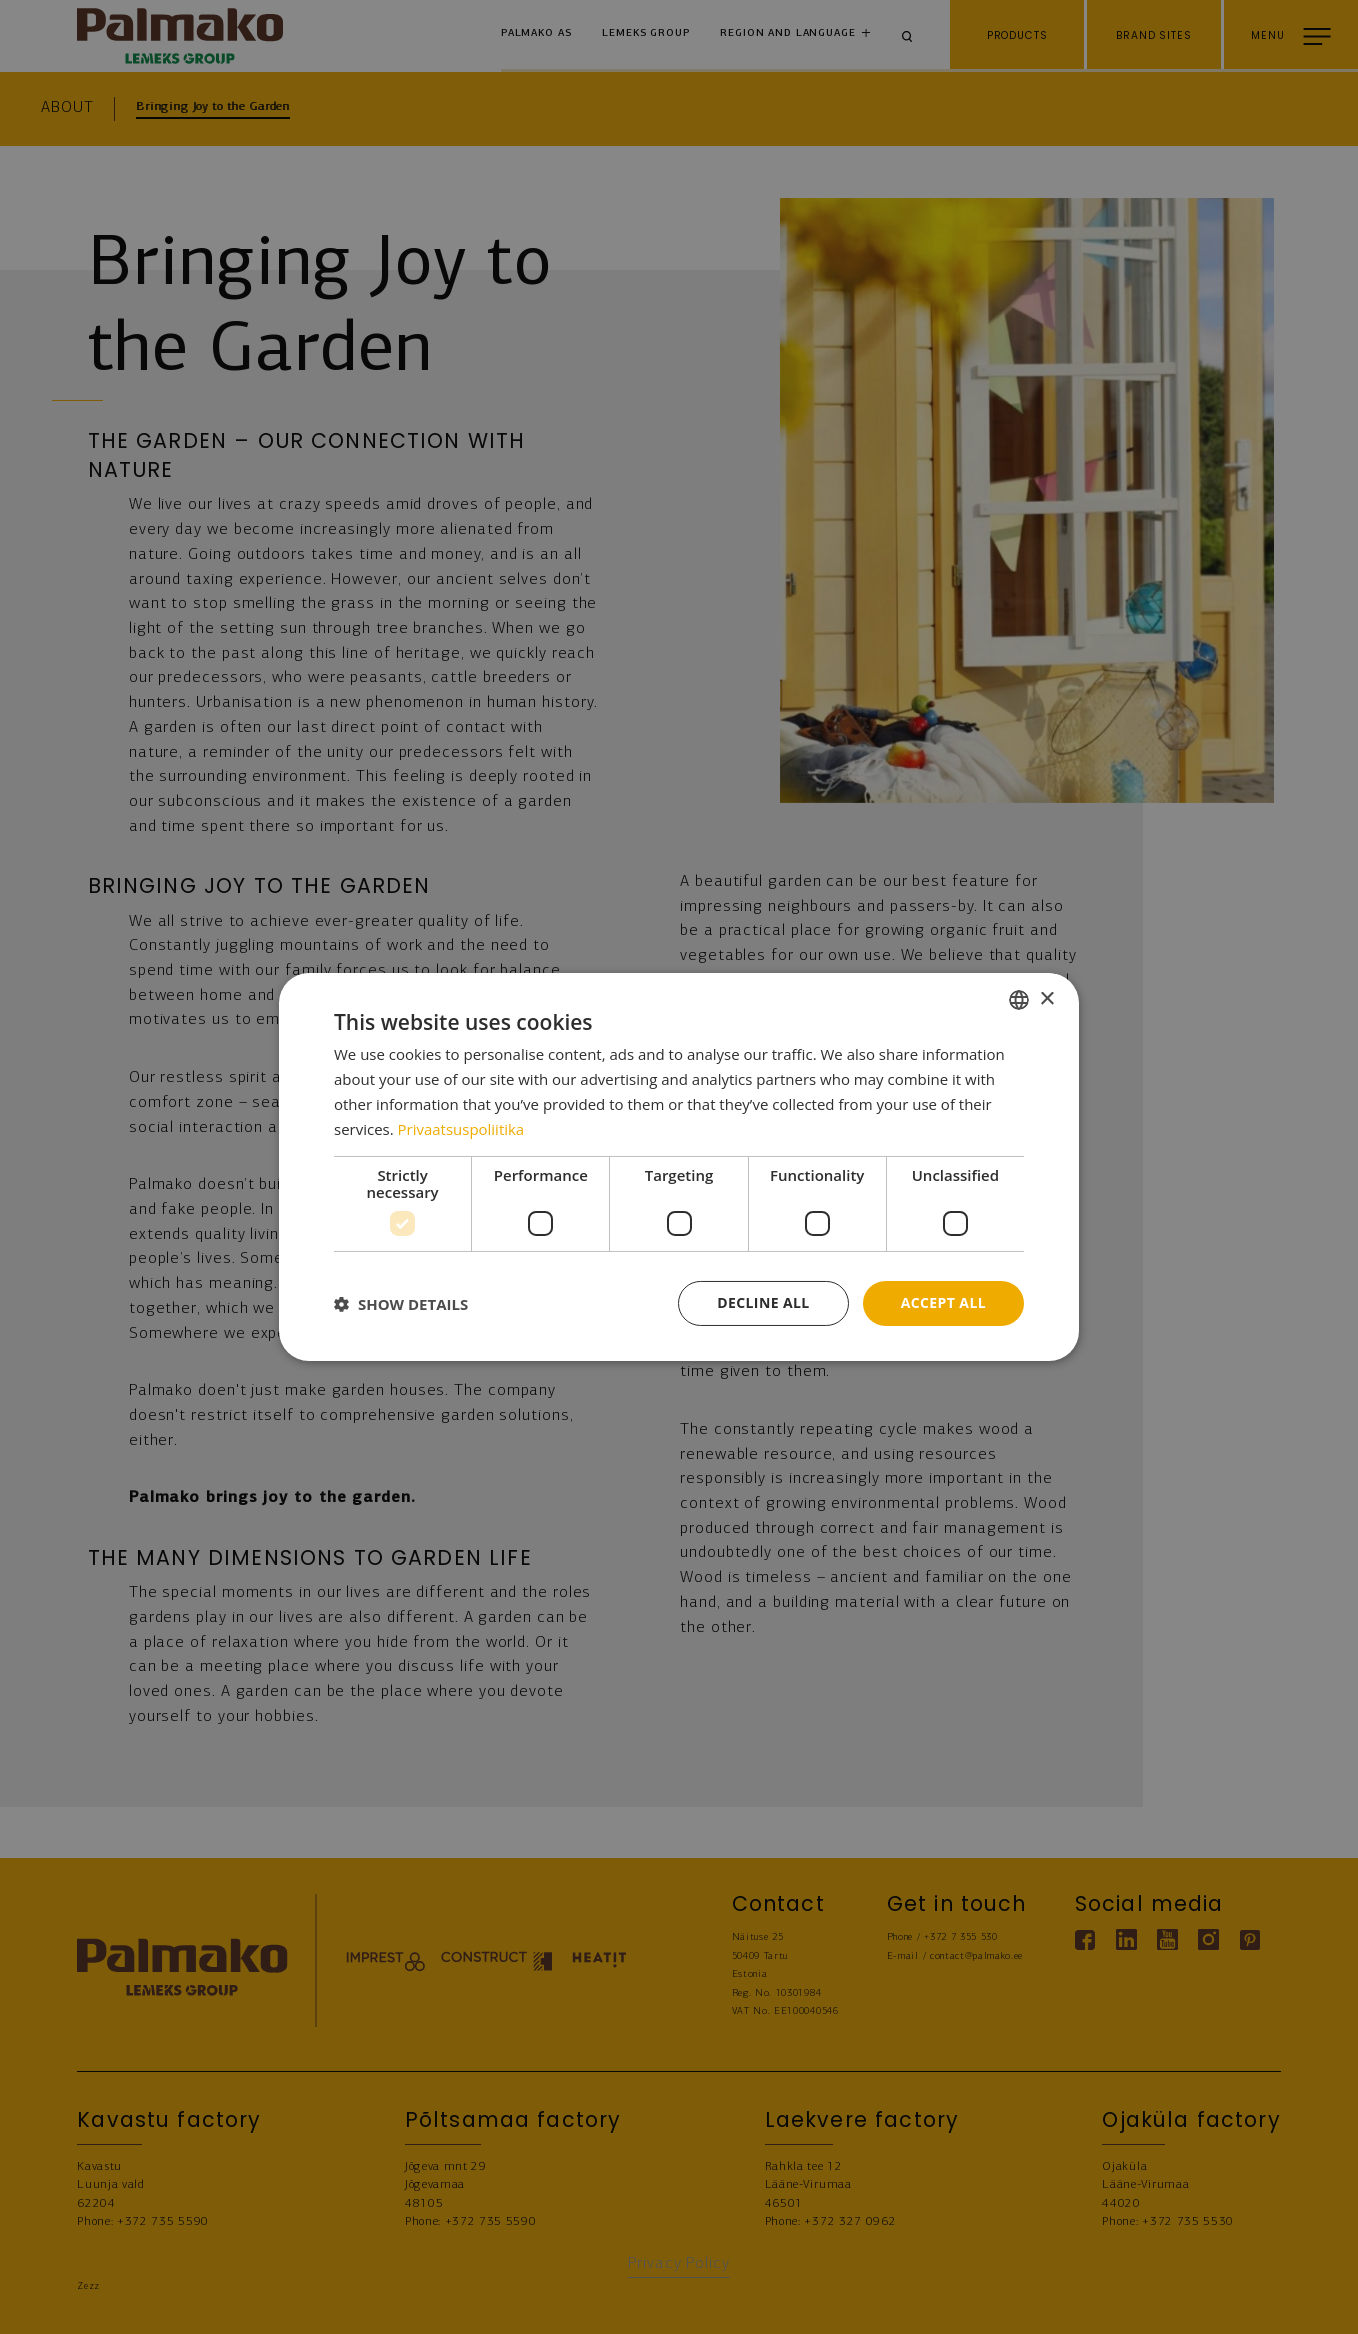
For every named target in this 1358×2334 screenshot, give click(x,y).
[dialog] (679, 1167)
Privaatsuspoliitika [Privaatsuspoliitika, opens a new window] (461, 1129)
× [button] (1046, 998)
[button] (401, 1304)
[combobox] (1019, 1000)
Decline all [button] (763, 1302)
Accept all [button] (943, 1302)
